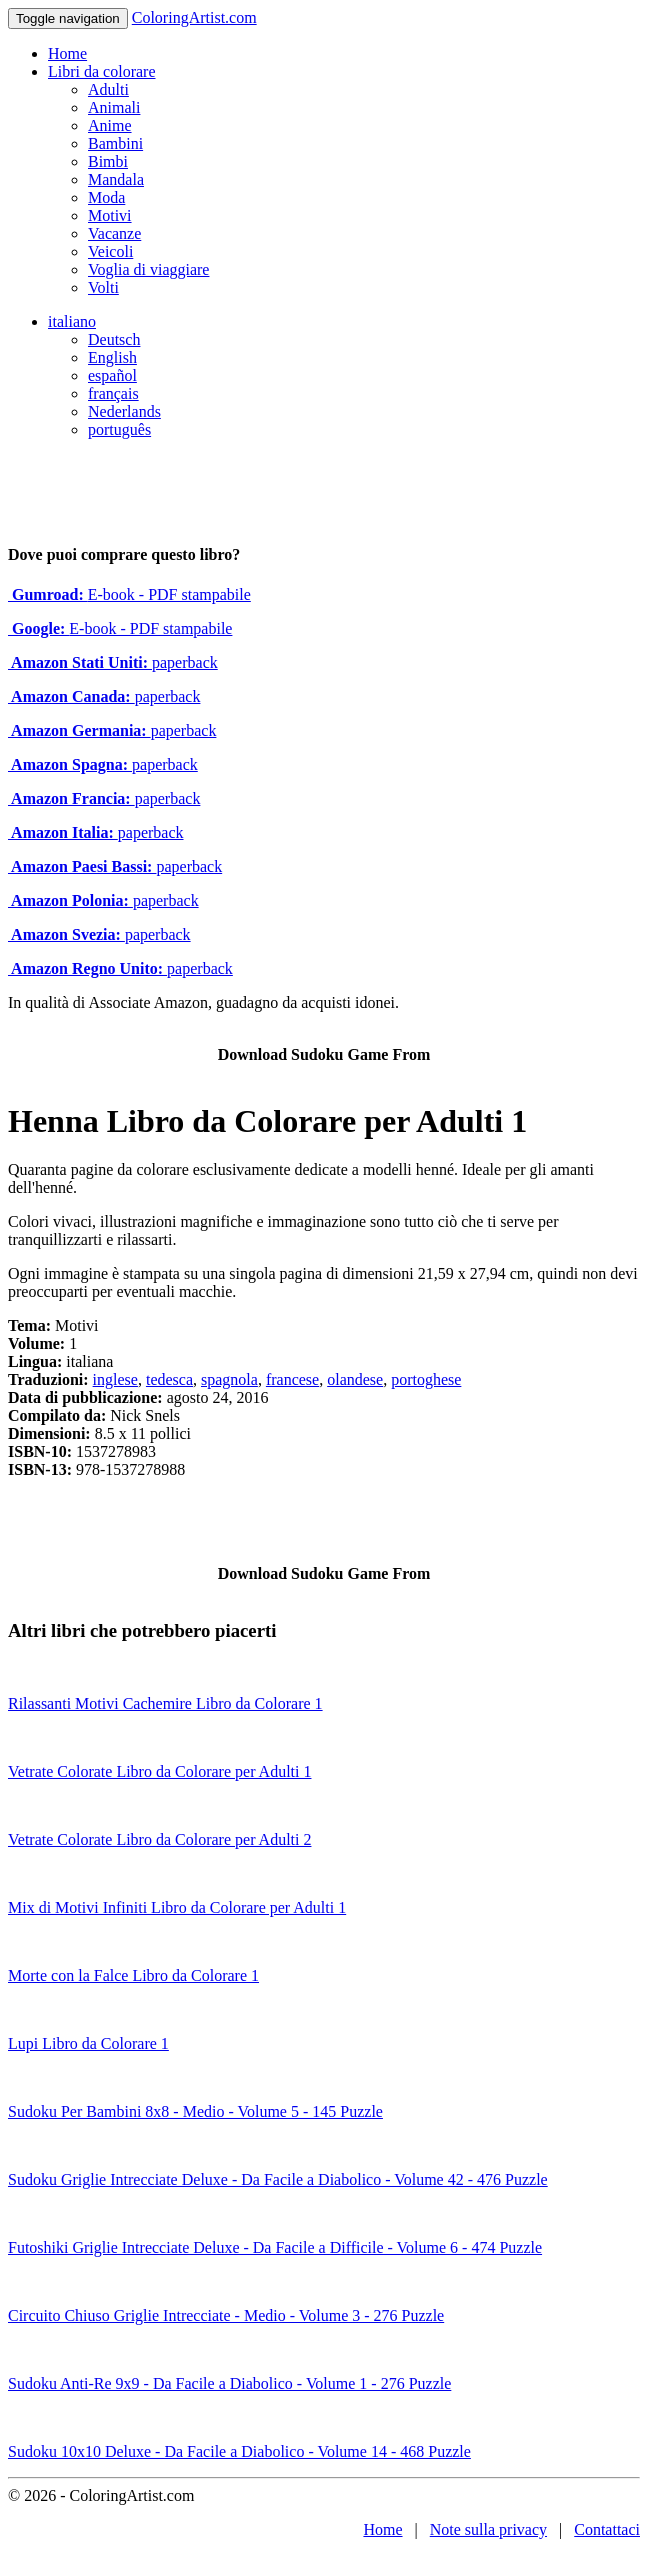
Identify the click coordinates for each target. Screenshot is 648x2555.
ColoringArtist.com (194, 17)
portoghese (426, 1379)
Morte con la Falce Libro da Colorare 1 (133, 1975)
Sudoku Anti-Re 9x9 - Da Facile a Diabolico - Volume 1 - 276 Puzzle (229, 2383)
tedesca (169, 1379)
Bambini (115, 143)
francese (292, 1379)
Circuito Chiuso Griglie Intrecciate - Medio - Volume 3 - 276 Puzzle (226, 2315)
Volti (103, 287)
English (112, 357)
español (112, 375)
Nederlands (124, 411)
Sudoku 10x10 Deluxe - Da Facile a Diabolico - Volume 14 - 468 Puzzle (239, 2451)
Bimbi (108, 161)
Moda (106, 197)
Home (67, 53)
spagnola (229, 1379)
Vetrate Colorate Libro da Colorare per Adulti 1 (159, 1771)
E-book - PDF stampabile (129, 594)
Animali (114, 107)
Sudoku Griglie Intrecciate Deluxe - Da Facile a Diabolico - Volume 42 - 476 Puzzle (278, 2179)
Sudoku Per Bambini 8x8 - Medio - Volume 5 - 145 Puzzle (195, 2111)
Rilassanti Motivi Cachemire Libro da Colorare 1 (165, 1703)
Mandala (116, 179)
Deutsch (114, 339)
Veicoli (110, 251)
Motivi (110, 215)
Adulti (108, 89)
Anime (110, 125)
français (113, 393)
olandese (355, 1379)
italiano (72, 321)
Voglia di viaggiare (148, 269)
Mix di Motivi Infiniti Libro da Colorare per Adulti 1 (177, 1907)
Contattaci (607, 2529)
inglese (115, 1379)
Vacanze (114, 233)
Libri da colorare (102, 71)
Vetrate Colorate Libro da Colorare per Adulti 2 (159, 1839)
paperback (113, 662)
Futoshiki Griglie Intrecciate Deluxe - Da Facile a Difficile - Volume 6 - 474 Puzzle (275, 2247)
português (119, 429)
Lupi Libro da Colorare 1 (88, 2043)
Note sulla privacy (488, 2529)
